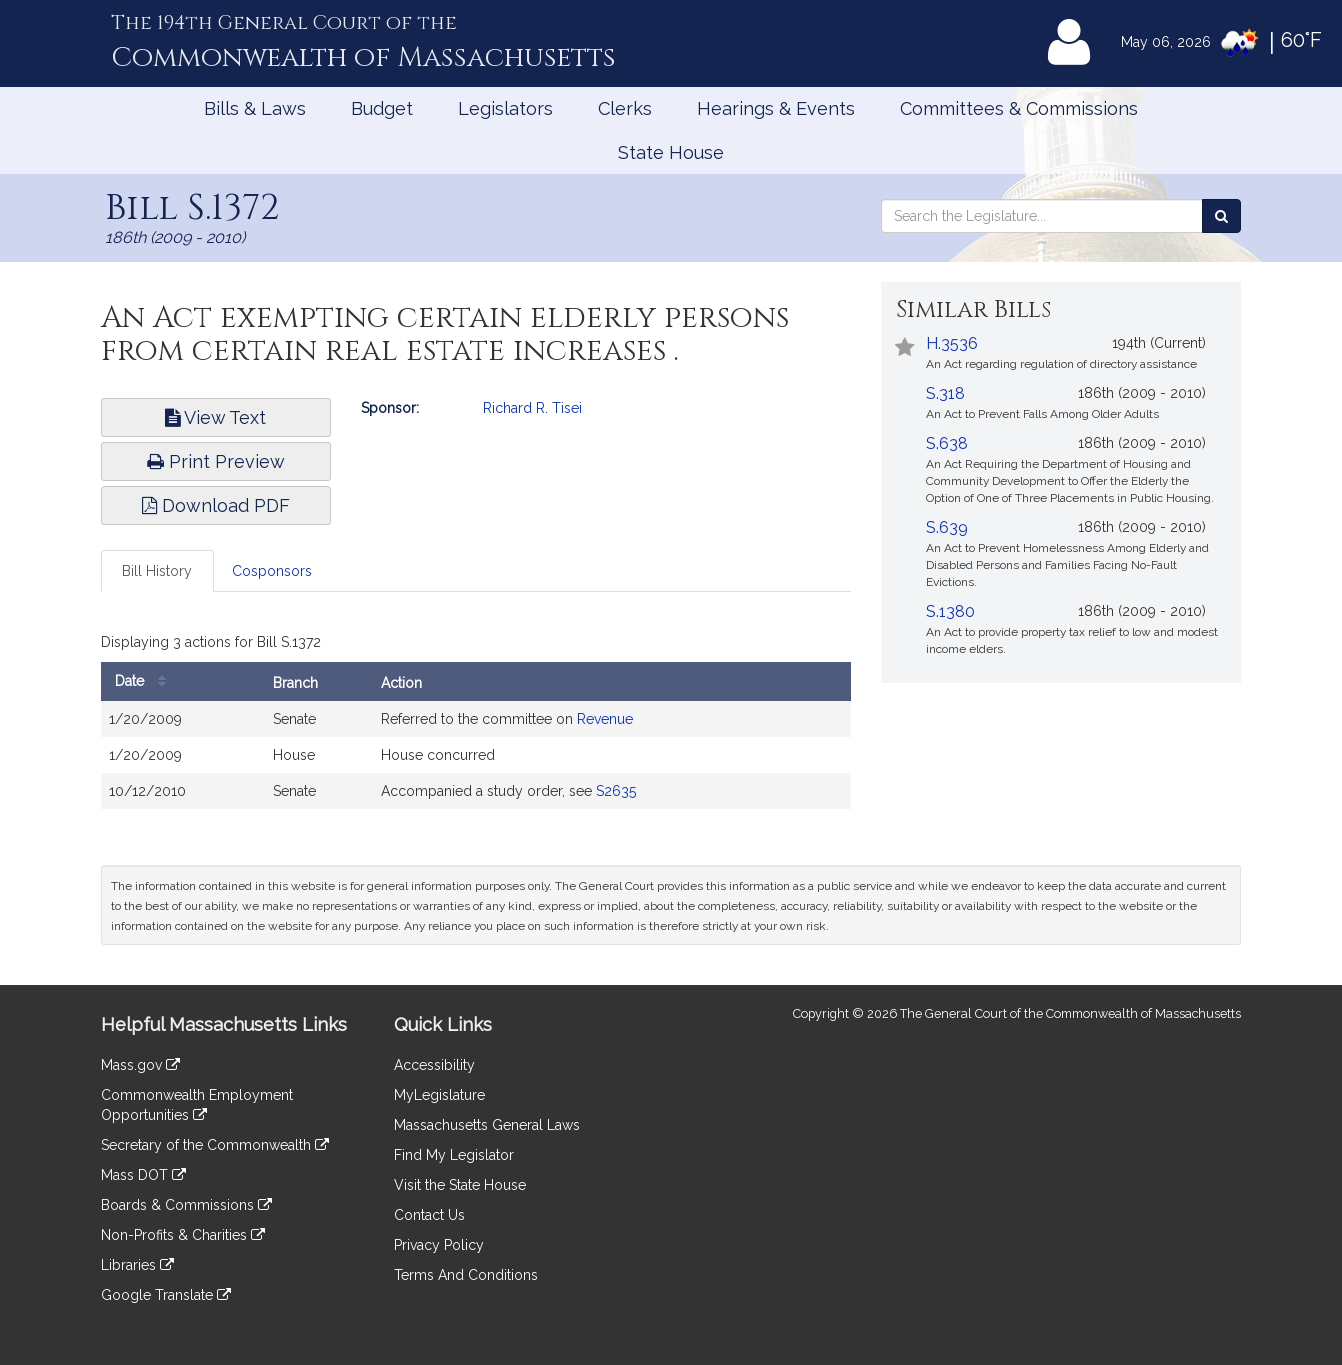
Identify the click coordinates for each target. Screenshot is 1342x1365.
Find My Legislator (454, 1155)
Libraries (137, 1265)
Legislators (505, 108)
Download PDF (216, 505)
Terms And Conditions (466, 1275)
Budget (382, 108)
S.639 (947, 527)
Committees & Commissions (1019, 108)
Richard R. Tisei (532, 408)
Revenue (605, 719)
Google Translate (166, 1295)
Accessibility (434, 1065)
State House (671, 152)
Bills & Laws (255, 108)
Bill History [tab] (157, 571)
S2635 (616, 791)
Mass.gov (140, 1065)
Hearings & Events (776, 108)
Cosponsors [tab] (272, 571)
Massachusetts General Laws (487, 1125)
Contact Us (429, 1215)
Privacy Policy (439, 1245)
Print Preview (216, 461)
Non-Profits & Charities (183, 1235)
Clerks (625, 108)
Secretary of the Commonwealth (215, 1145)
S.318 (945, 393)
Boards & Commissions (186, 1205)
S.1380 (950, 611)
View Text (215, 417)
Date (145, 681)
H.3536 (952, 343)
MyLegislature (439, 1095)
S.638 (947, 443)
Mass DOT (143, 1175)
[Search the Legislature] (1221, 216)
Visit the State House (460, 1185)
